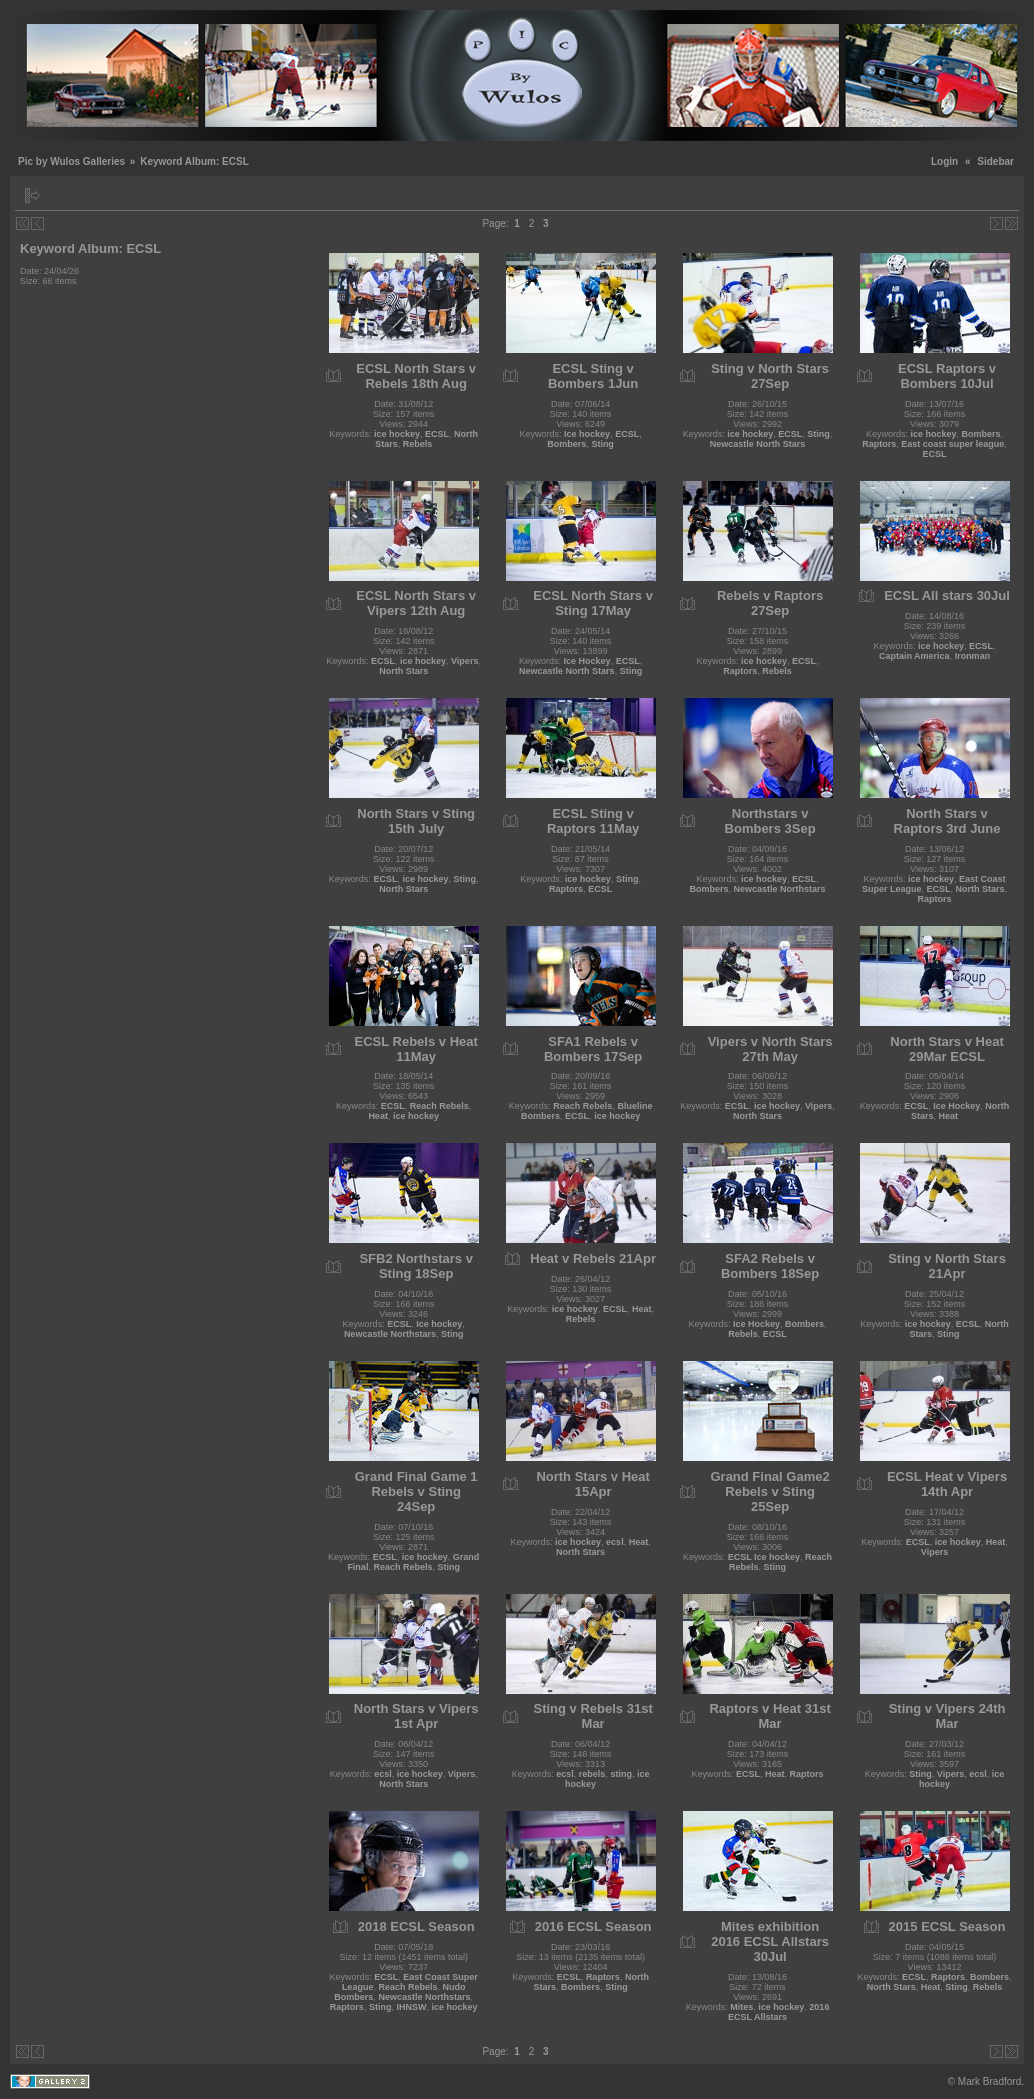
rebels (592, 1774)
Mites (741, 2007)
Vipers (464, 661)
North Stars (403, 671)
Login (944, 161)
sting (621, 1774)
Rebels (418, 444)
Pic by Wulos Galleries (71, 161)
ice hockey (397, 434)
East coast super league (952, 444)
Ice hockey (587, 434)
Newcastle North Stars (758, 444)
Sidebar (995, 161)
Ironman (973, 656)
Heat (378, 1116)
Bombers (566, 444)
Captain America (914, 656)
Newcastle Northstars (780, 889)
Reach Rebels (439, 1106)
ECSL (437, 434)
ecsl (615, 1542)
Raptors (879, 444)
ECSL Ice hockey (764, 1557)
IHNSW (411, 2007)
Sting (602, 444)
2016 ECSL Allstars (778, 2012)
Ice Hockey (587, 661)
